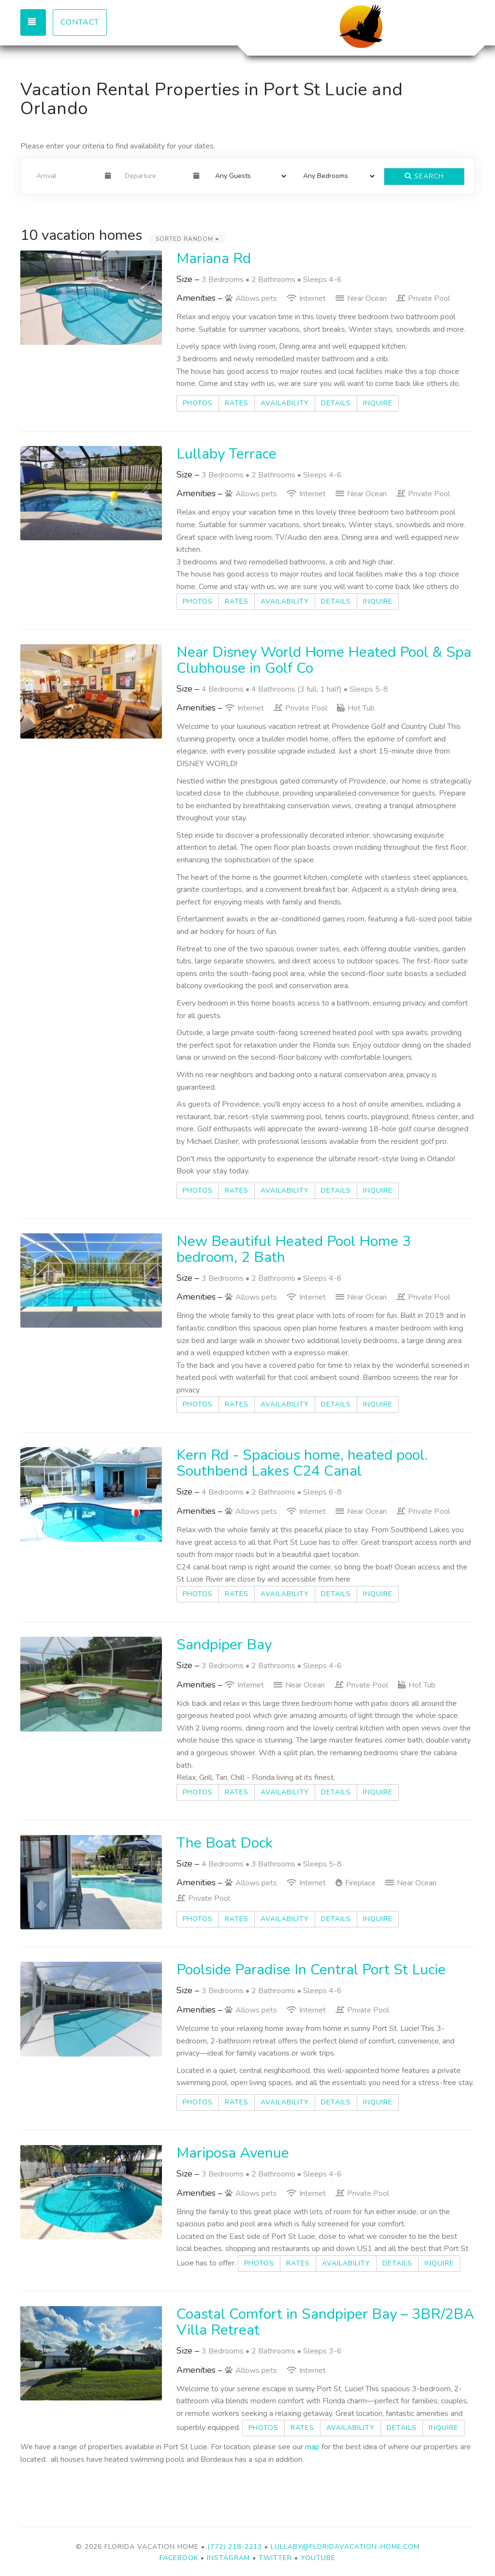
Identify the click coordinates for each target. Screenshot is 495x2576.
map (312, 2447)
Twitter (275, 2557)
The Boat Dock (224, 1843)
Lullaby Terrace (226, 454)
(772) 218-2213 (234, 2546)
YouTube (318, 2557)
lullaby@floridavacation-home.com (345, 2546)
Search (424, 176)
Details (336, 403)
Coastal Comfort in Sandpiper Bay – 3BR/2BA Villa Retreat (325, 2322)
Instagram (228, 2557)
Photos (198, 403)
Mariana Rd (213, 258)
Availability (285, 403)
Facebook (180, 2557)
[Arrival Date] (66, 176)
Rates (236, 403)
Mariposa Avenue (232, 2153)
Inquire (378, 403)
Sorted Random (187, 239)
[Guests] (247, 176)
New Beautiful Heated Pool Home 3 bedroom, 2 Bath (293, 1249)
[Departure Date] (155, 176)
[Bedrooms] (335, 176)
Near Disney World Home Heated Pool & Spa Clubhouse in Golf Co (323, 660)
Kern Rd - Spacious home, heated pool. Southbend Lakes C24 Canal (302, 1463)
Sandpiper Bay (224, 1645)
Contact (79, 22)
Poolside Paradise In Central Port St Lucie (311, 1970)
